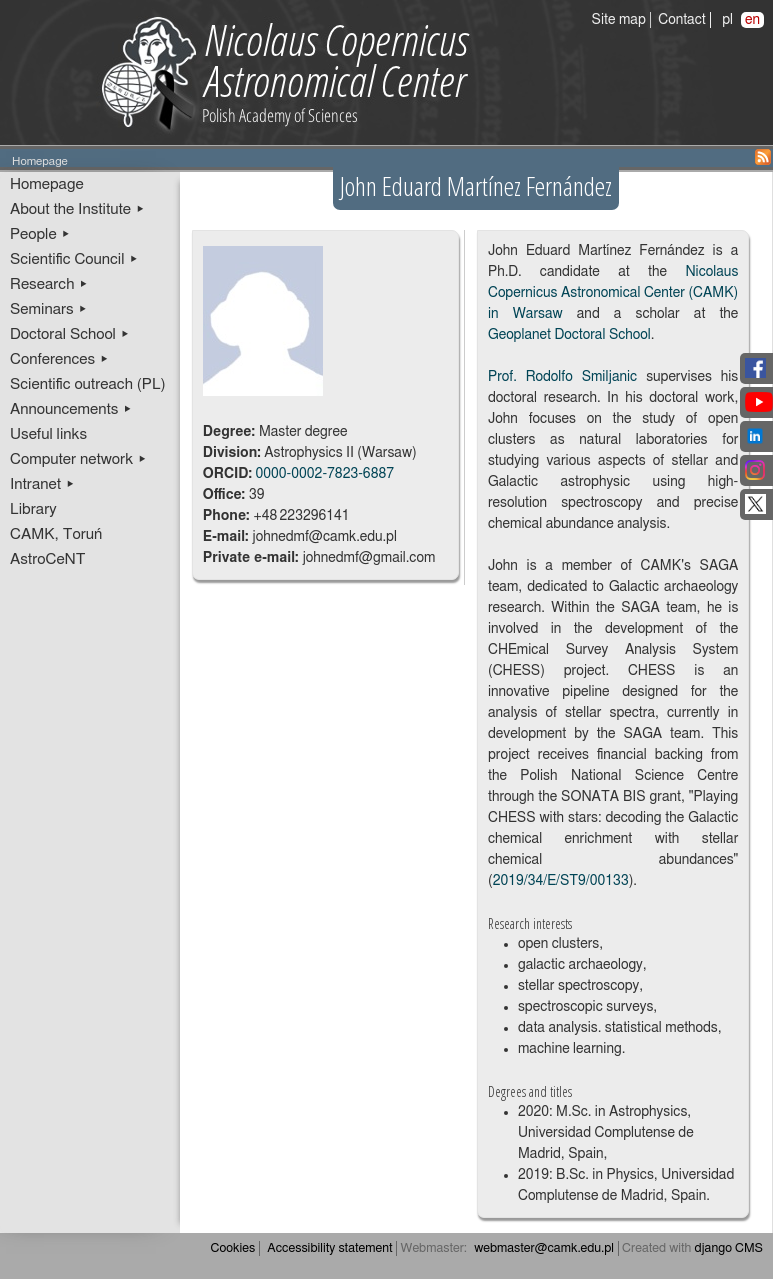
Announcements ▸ (71, 409)
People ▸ (40, 234)
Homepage (47, 184)
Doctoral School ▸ (70, 334)
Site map (619, 20)
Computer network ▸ (78, 459)
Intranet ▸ (42, 484)
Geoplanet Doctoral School (569, 335)
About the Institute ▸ (77, 209)
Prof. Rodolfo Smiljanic (562, 377)
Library (33, 509)
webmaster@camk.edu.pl (544, 1248)
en (752, 20)
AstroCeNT (48, 559)
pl (727, 20)
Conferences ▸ (59, 359)
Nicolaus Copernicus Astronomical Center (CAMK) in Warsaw (613, 293)
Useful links (48, 434)
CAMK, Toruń (56, 534)
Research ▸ (49, 284)
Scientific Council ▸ (74, 259)
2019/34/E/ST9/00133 (561, 881)
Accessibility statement (329, 1248)
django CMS (729, 1248)
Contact (681, 20)
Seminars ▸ (49, 309)
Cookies (233, 1248)
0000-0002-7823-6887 (324, 474)
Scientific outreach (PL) (88, 384)
